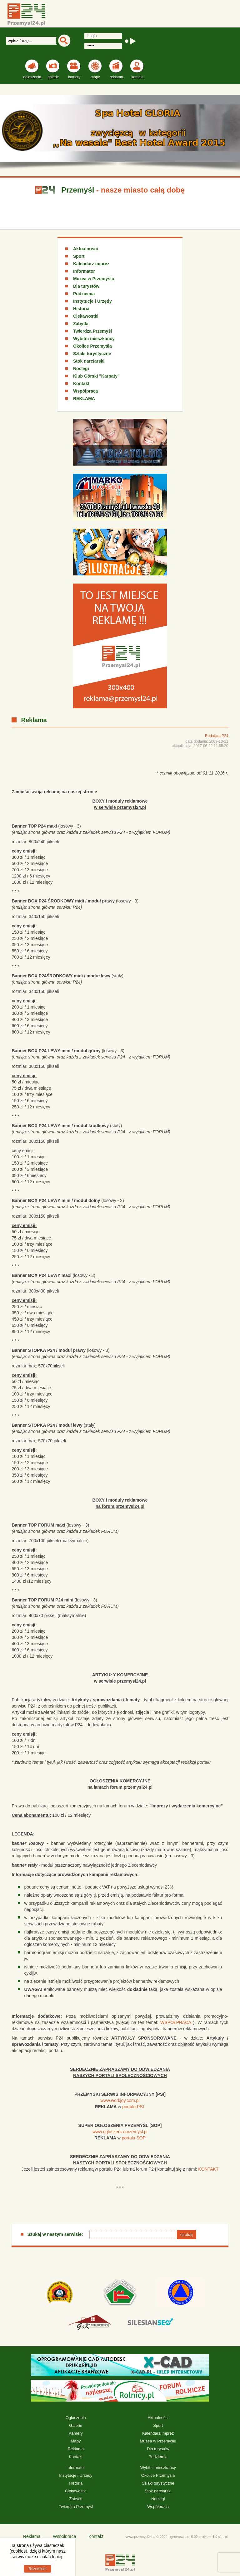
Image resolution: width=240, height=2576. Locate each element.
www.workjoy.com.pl (119, 2100)
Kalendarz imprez (91, 263)
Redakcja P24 (216, 736)
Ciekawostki (85, 316)
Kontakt (81, 383)
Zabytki (80, 323)
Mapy (76, 2441)
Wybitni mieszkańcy (94, 338)
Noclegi (81, 368)
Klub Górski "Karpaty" (96, 376)
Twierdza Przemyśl (92, 331)
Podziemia (84, 293)
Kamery (76, 2433)
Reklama (76, 2448)
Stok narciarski (88, 361)
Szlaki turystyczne (92, 353)
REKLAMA (84, 398)
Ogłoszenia (76, 2417)
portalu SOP (134, 2137)
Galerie (75, 2425)
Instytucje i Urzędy (92, 301)
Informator (84, 271)
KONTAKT (208, 2169)
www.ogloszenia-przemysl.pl (120, 2131)
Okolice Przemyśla (92, 346)
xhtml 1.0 (210, 2537)
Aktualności (85, 248)
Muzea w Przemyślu (93, 278)
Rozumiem (37, 2569)
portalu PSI (133, 2106)
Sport (79, 256)
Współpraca (85, 391)
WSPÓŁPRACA (175, 2022)
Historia (81, 308)
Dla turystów (86, 286)
